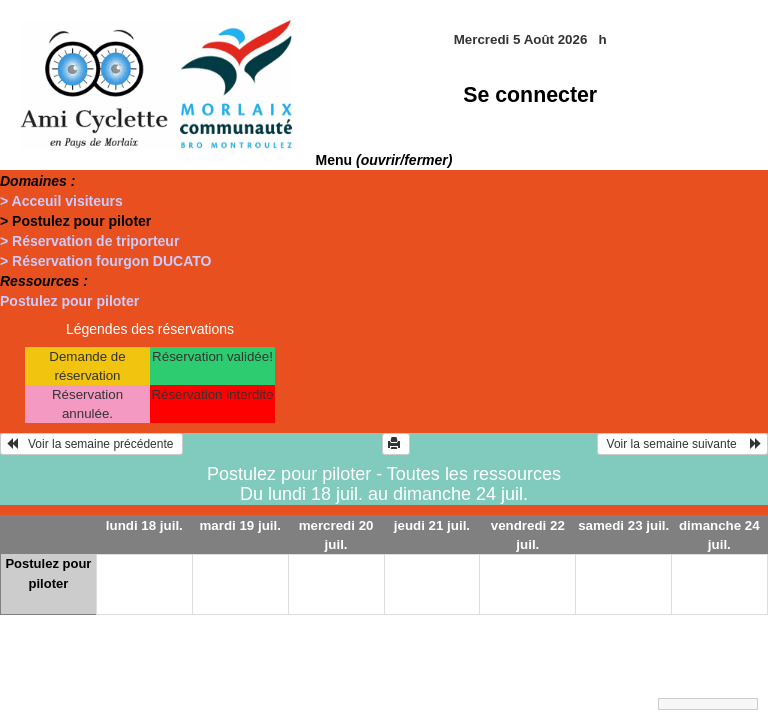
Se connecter (530, 95)
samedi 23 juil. (623, 525)
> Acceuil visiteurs (61, 201)
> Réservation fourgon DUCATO (105, 261)
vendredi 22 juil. (528, 535)
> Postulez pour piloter (75, 221)
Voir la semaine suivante (682, 444)
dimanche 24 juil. (719, 535)
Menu (384, 160)
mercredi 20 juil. (336, 535)
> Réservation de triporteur (89, 241)
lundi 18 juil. (144, 525)
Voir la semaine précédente (91, 444)
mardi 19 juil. (239, 525)
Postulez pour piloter (69, 301)
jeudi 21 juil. (432, 525)
